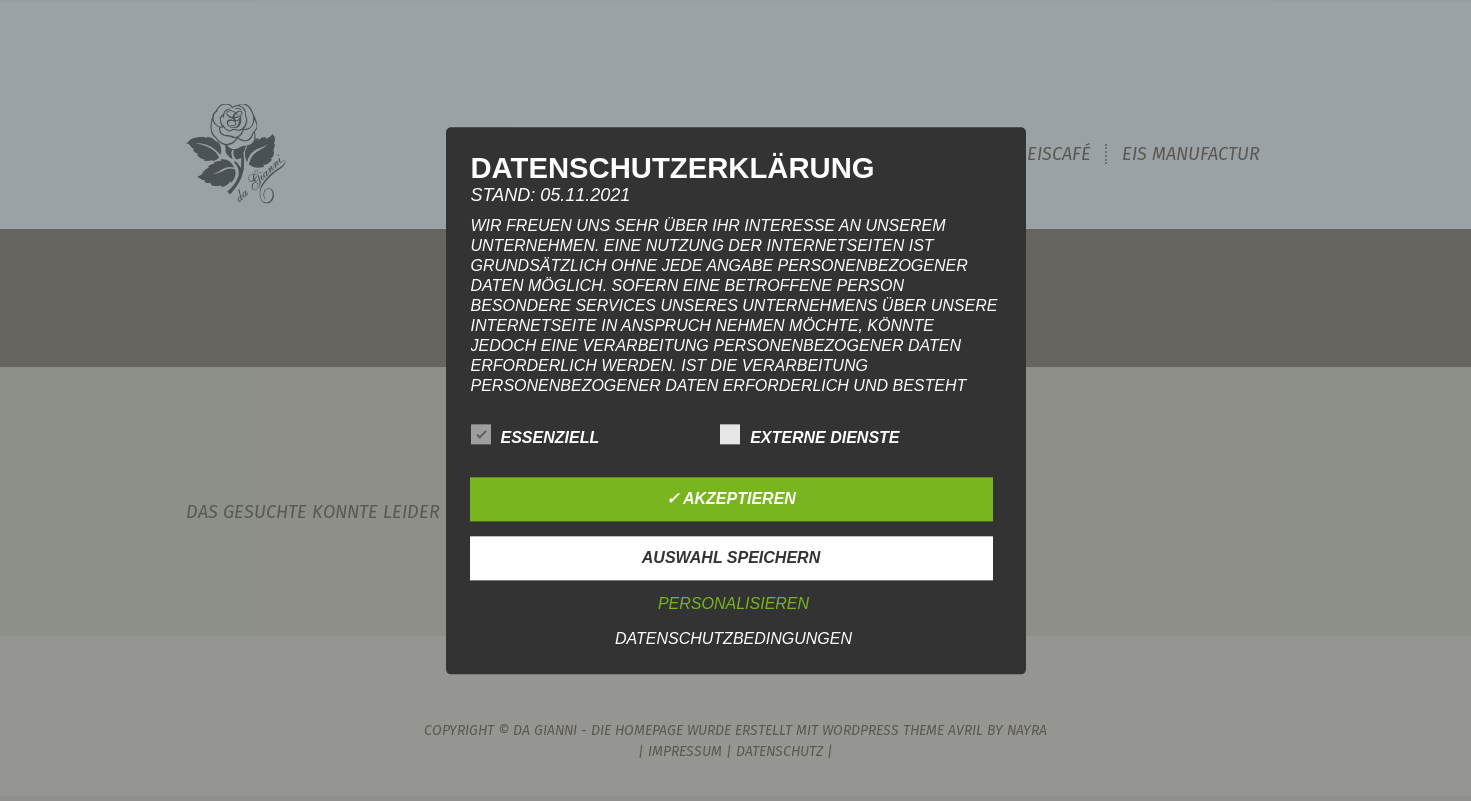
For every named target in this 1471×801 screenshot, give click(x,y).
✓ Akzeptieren (731, 498)
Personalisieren (733, 603)
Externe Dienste (809, 434)
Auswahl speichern (731, 557)
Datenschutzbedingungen (733, 638)
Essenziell (535, 434)
